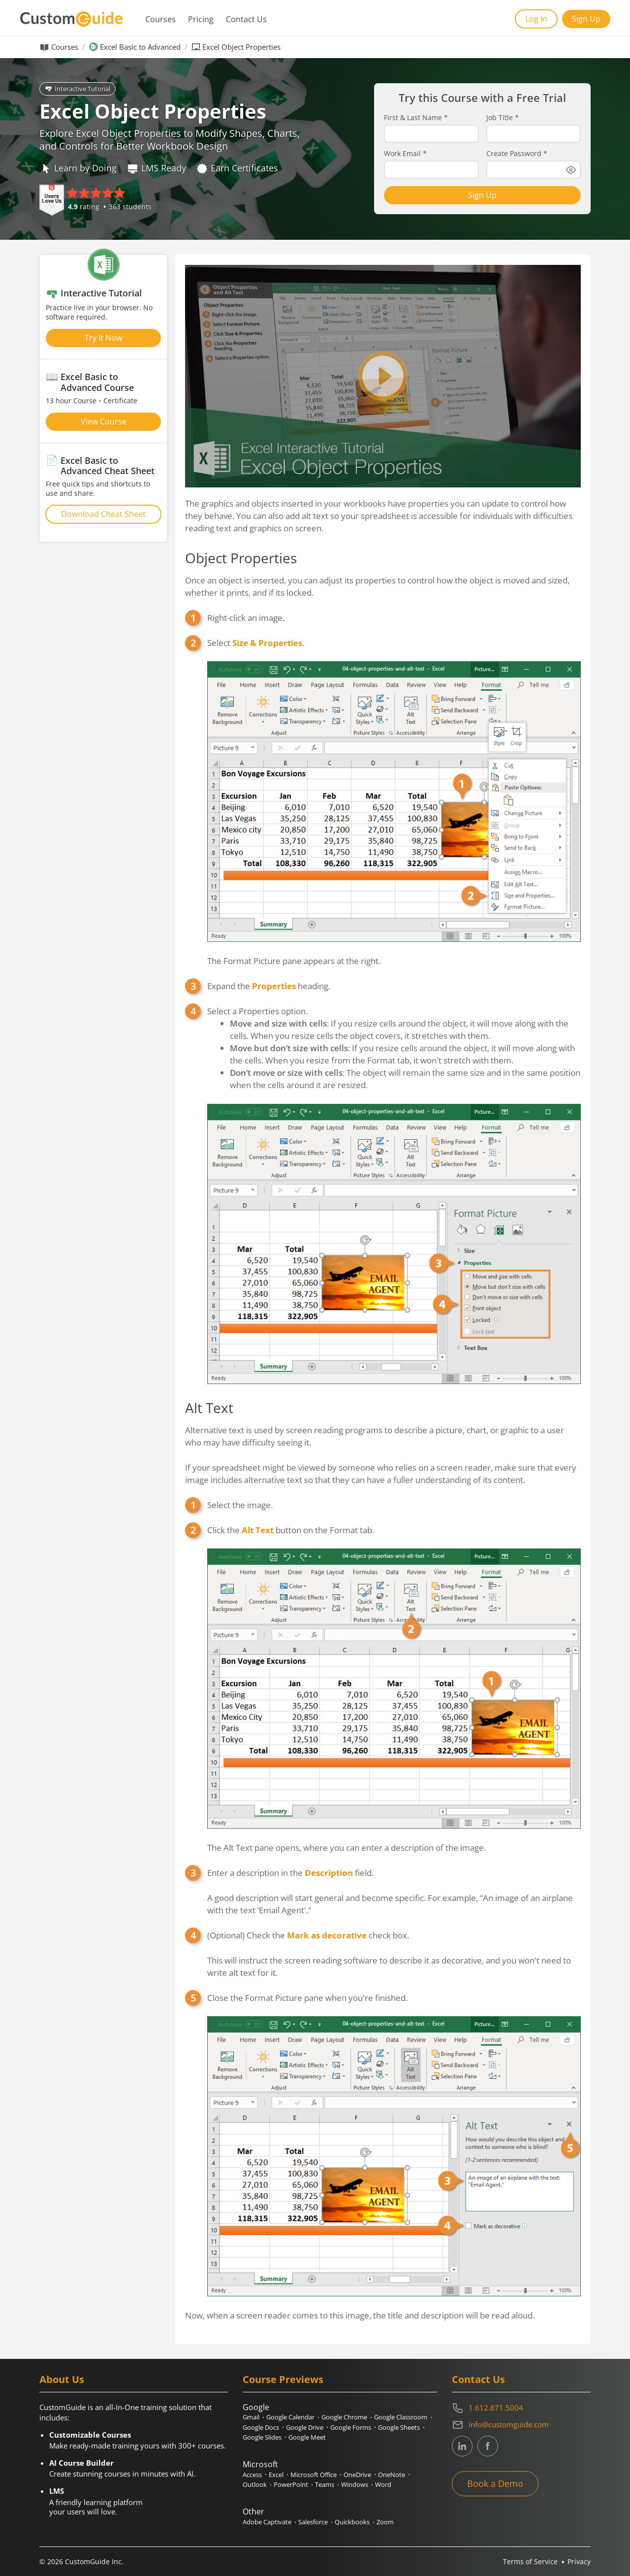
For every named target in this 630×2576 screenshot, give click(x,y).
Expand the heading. (268, 986)
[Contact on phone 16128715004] (521, 2408)
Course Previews (283, 2379)
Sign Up (586, 18)
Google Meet (307, 2437)
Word (383, 2484)
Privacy (579, 2561)
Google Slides (262, 2437)
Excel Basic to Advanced (140, 47)
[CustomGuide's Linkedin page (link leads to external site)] (462, 2446)
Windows (354, 2484)
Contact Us (246, 19)
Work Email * (405, 153)
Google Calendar (290, 2417)
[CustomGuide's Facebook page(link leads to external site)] (487, 2446)
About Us (61, 2379)
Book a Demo (495, 2483)
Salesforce (313, 2521)
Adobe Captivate (267, 2521)
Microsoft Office (313, 2474)
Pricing (201, 19)
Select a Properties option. (394, 1194)
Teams (324, 2484)
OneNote (391, 2474)
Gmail (251, 2417)
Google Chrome (344, 2417)
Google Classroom (400, 2417)
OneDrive (357, 2474)
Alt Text (209, 1407)
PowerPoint (291, 2484)
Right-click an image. (245, 617)
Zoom (385, 2521)
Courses (160, 19)
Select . (394, 801)
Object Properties (241, 557)
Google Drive (304, 2427)
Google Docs (261, 2427)
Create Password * (516, 153)
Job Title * (502, 117)
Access (252, 2474)
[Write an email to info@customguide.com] (521, 2425)
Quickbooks (352, 2521)
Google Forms (350, 2427)
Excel (276, 2474)
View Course (103, 421)
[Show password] (571, 170)
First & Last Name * (416, 117)
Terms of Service (530, 2561)
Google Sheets (399, 2427)
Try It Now (103, 337)
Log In (536, 18)
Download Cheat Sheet (103, 514)
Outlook (255, 2484)
